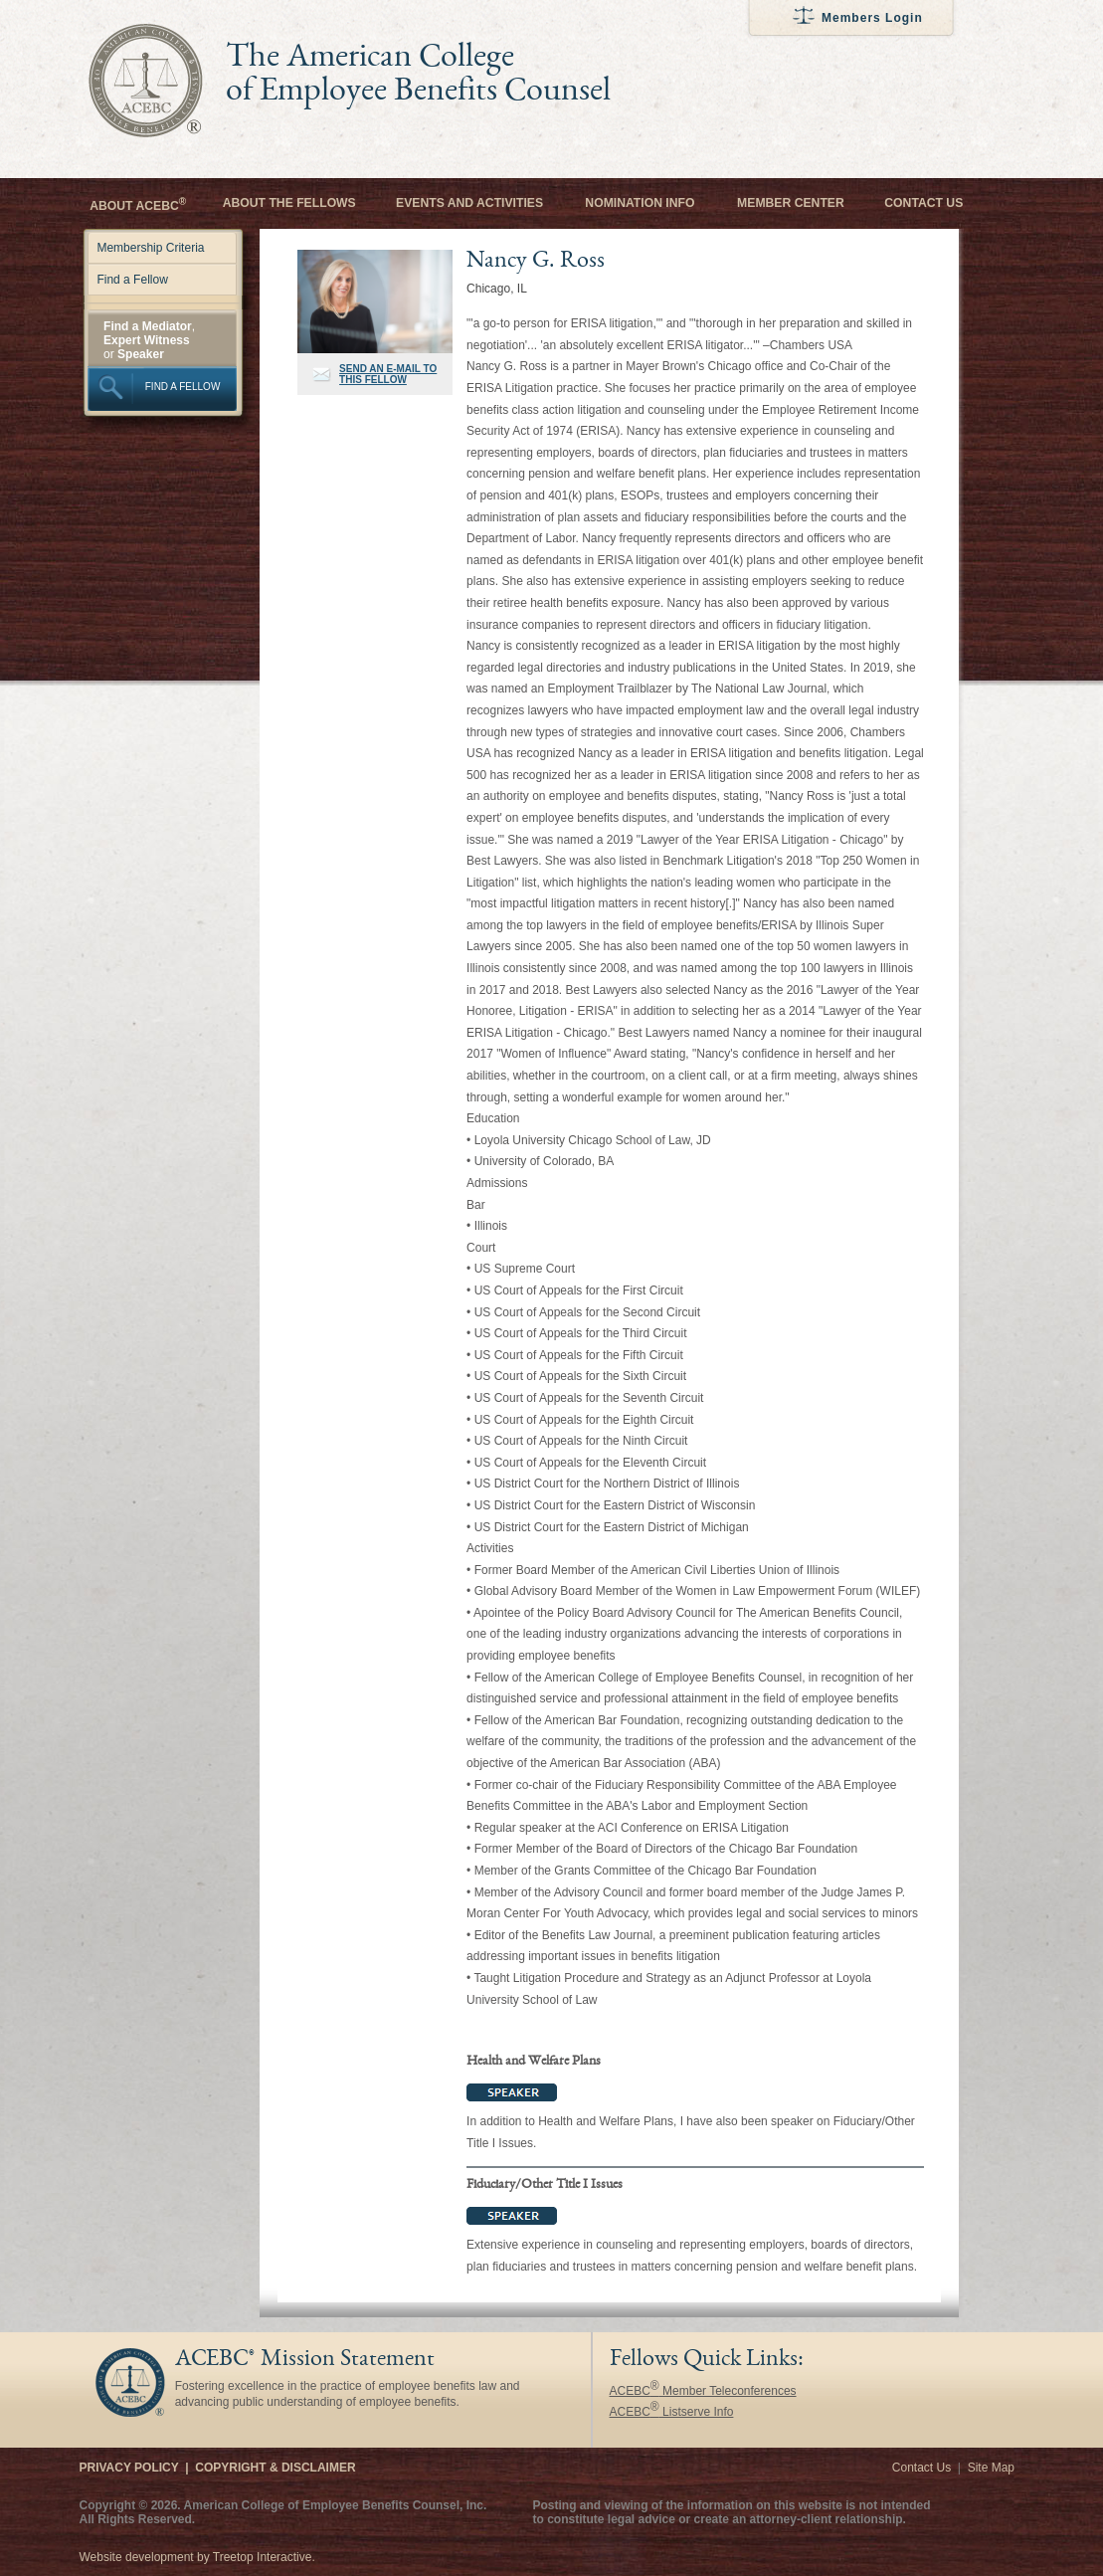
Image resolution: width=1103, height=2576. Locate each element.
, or (149, 340)
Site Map (991, 2468)
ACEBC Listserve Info (672, 2412)
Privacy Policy (129, 2468)
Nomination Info (639, 203)
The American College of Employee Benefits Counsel (418, 75)
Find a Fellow (131, 280)
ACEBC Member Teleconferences (703, 2391)
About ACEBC (138, 204)
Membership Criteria (150, 248)
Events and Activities (469, 203)
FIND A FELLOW (183, 386)
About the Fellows (289, 203)
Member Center (790, 203)
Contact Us (923, 203)
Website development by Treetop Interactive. (197, 2557)
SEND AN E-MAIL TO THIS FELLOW (388, 374)
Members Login (872, 18)
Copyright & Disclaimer (275, 2468)
